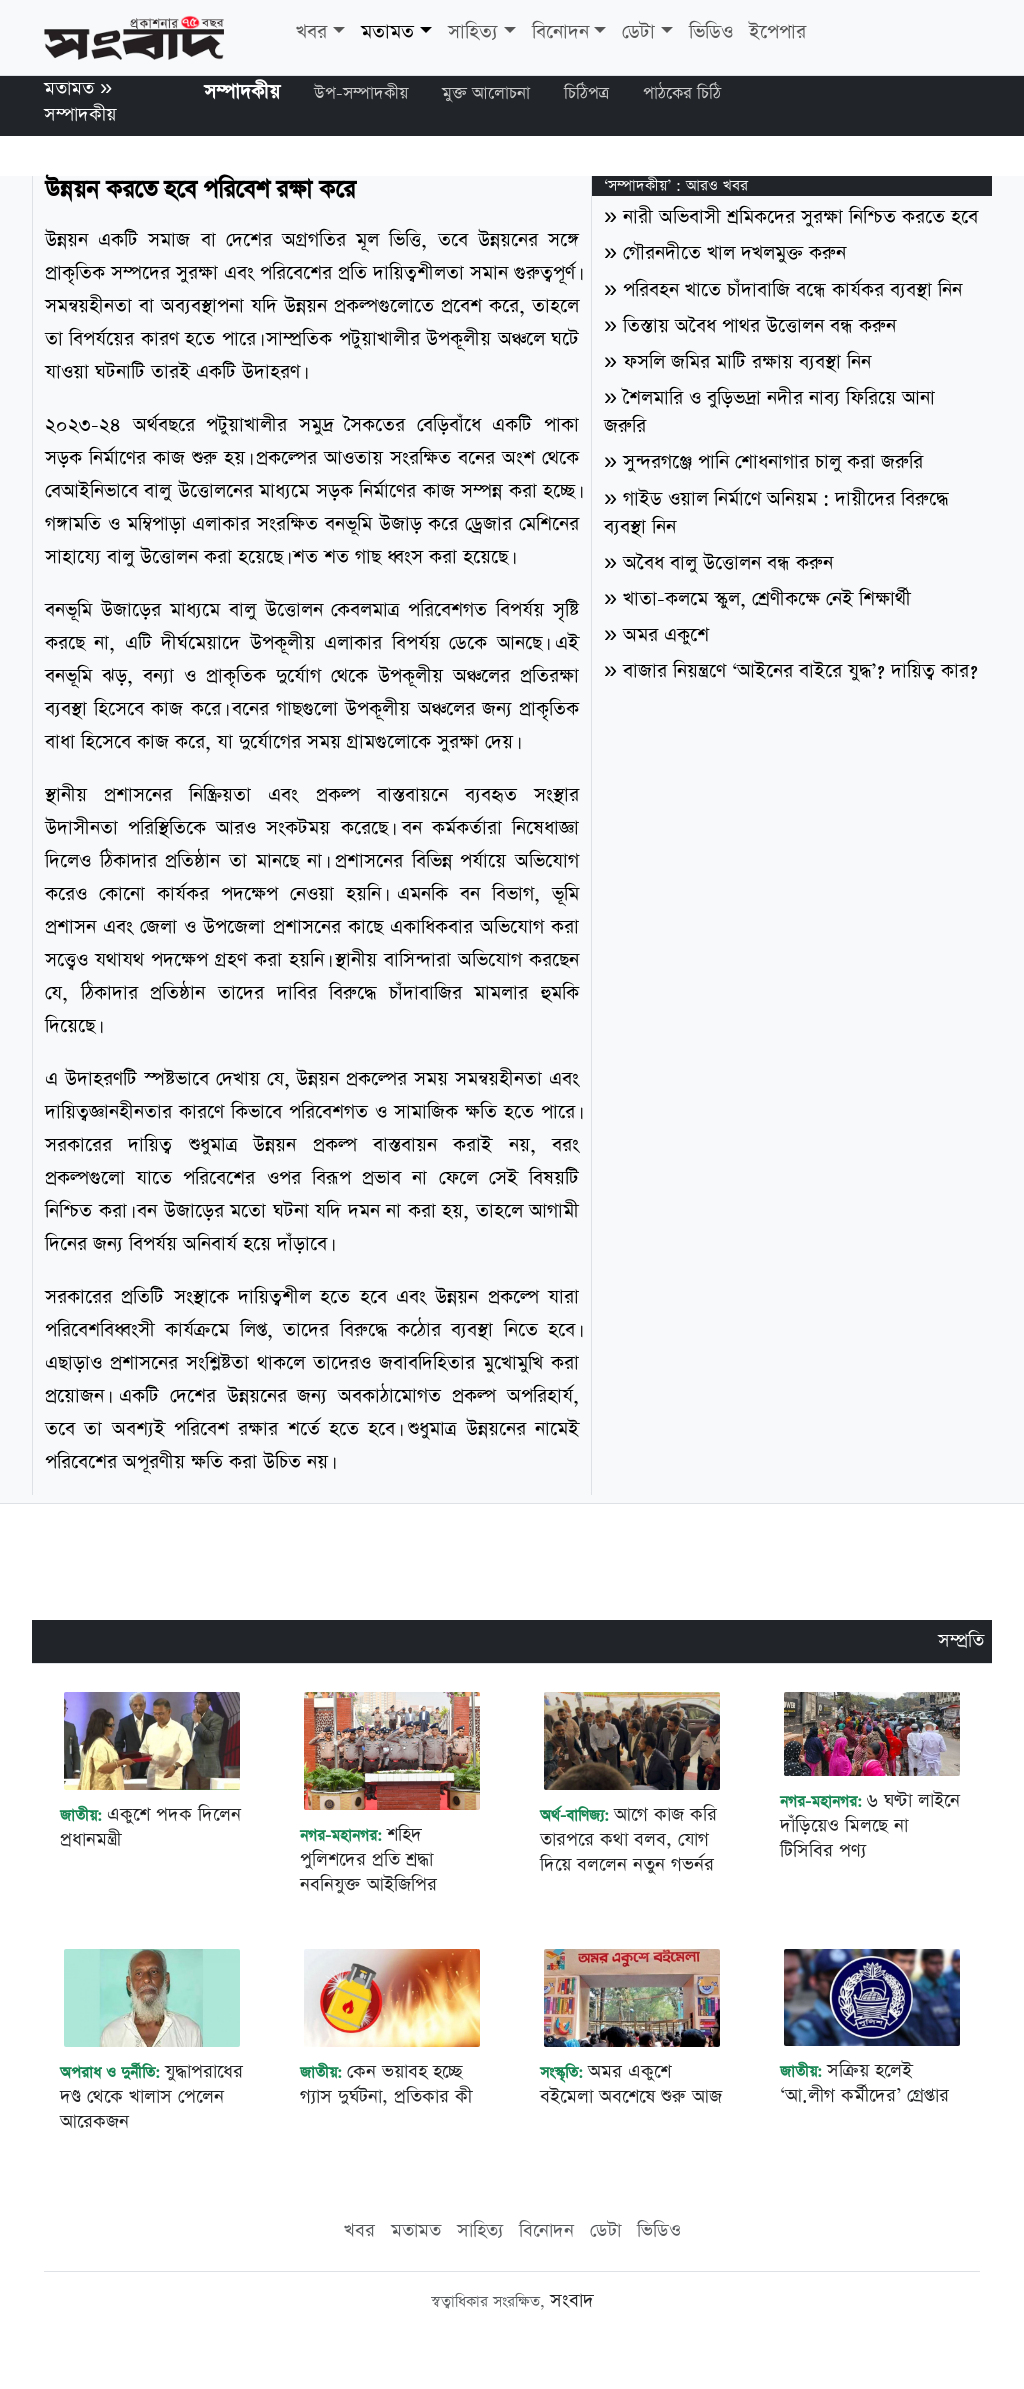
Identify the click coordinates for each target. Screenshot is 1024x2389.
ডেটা (638, 32)
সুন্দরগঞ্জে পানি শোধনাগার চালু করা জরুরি (773, 462)
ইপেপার (777, 32)
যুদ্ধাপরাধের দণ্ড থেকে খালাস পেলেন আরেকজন (151, 2096)
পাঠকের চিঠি (682, 93)
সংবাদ (572, 2300)
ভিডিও (711, 32)
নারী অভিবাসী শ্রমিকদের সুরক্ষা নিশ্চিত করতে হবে (800, 217)
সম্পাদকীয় (80, 114)
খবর (311, 32)
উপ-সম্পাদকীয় (361, 93)
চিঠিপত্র (586, 93)
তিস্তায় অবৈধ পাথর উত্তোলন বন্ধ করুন (759, 326)
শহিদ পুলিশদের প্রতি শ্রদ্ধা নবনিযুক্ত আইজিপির (368, 1859)
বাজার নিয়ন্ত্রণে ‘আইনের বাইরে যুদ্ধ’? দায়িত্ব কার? (800, 671)
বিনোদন (560, 32)
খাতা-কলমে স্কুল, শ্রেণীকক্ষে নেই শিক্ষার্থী (767, 599)
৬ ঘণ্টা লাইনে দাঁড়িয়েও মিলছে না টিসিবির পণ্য (870, 1825)
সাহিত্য (473, 32)
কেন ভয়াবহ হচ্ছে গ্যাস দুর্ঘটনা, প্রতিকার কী (386, 2084)
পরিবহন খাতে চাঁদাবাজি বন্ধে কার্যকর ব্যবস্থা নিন (792, 290)
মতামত (387, 32)
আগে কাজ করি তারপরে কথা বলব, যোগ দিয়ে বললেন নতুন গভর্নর (628, 1839)
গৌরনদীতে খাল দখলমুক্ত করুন (734, 253)
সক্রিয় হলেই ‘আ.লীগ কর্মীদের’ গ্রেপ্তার (864, 2083)
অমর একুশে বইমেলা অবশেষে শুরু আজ (631, 2084)
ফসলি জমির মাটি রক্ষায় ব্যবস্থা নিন (747, 362)
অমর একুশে (666, 635)
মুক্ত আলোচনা (486, 93)
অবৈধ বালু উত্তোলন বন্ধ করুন (728, 563)
